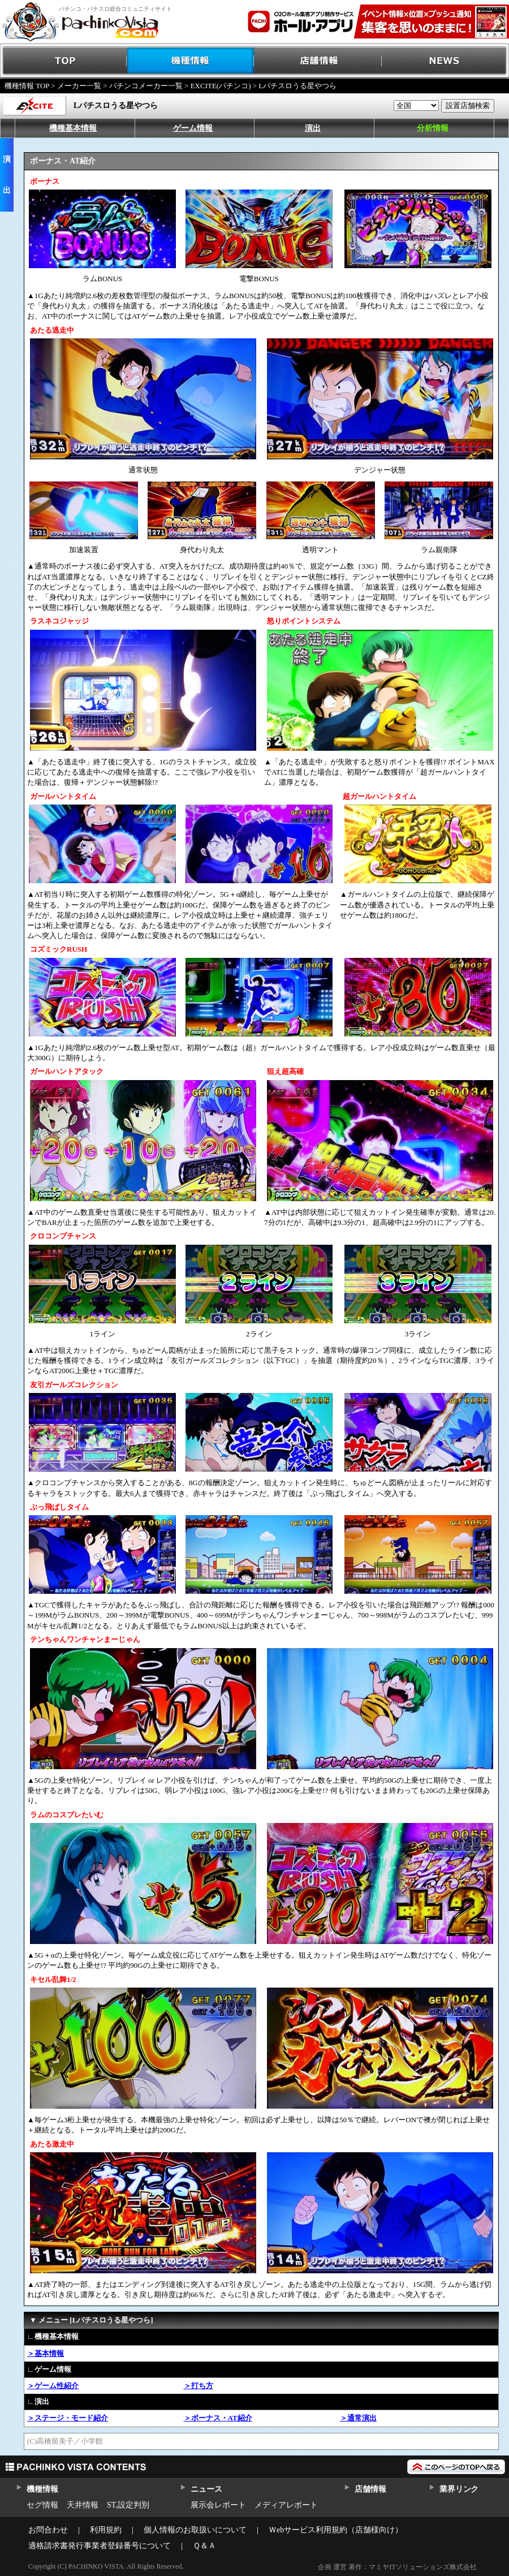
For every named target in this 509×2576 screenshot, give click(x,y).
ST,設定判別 (128, 2505)
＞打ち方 (198, 2385)
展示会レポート (218, 2505)
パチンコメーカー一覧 (146, 85)
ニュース (206, 2489)
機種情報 (191, 61)
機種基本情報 (73, 128)
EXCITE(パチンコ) (221, 85)
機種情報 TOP (27, 85)
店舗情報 (318, 61)
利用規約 (106, 2530)
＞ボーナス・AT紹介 (218, 2418)
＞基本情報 (45, 2353)
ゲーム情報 (193, 128)
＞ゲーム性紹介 (53, 2385)
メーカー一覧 (79, 85)
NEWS (445, 61)
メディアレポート (286, 2505)
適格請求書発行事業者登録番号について (99, 2545)
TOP (63, 61)
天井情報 (82, 2505)
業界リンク (458, 2489)
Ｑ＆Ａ (204, 2545)
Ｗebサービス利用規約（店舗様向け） (336, 2530)
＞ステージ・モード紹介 (67, 2418)
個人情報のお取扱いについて (195, 2530)
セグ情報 (42, 2505)
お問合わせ (48, 2530)
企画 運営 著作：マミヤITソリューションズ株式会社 (397, 2567)
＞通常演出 (358, 2418)
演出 (313, 128)
